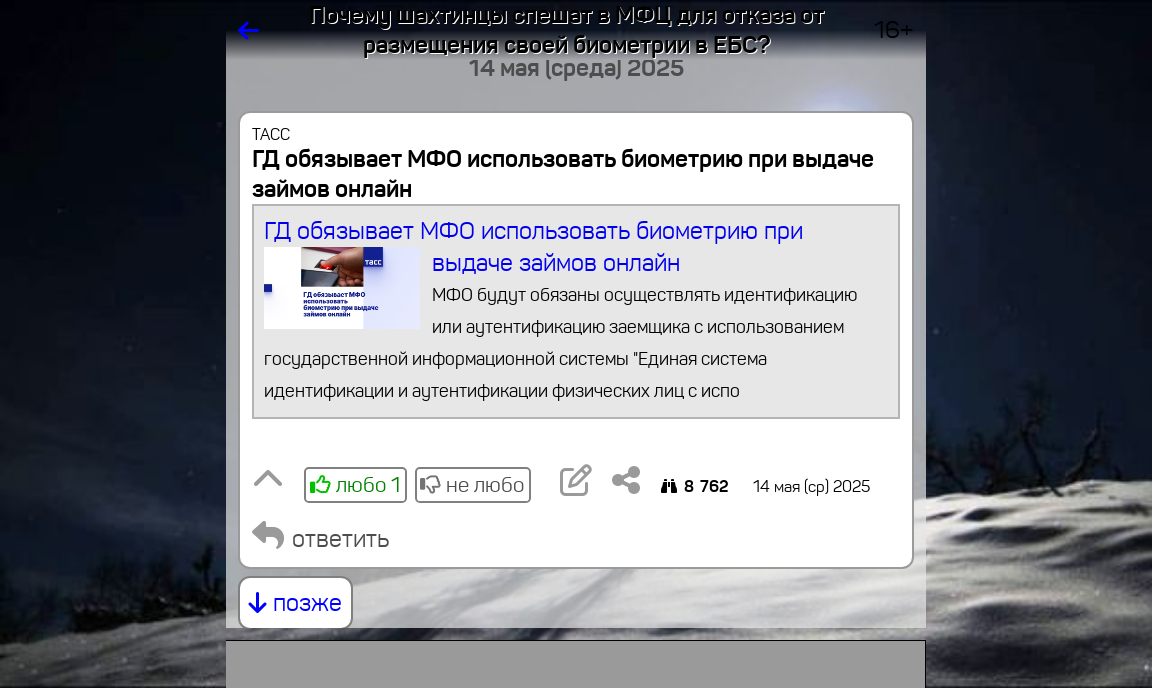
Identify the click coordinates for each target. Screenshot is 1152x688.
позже (295, 603)
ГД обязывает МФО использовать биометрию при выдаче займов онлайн (576, 311)
